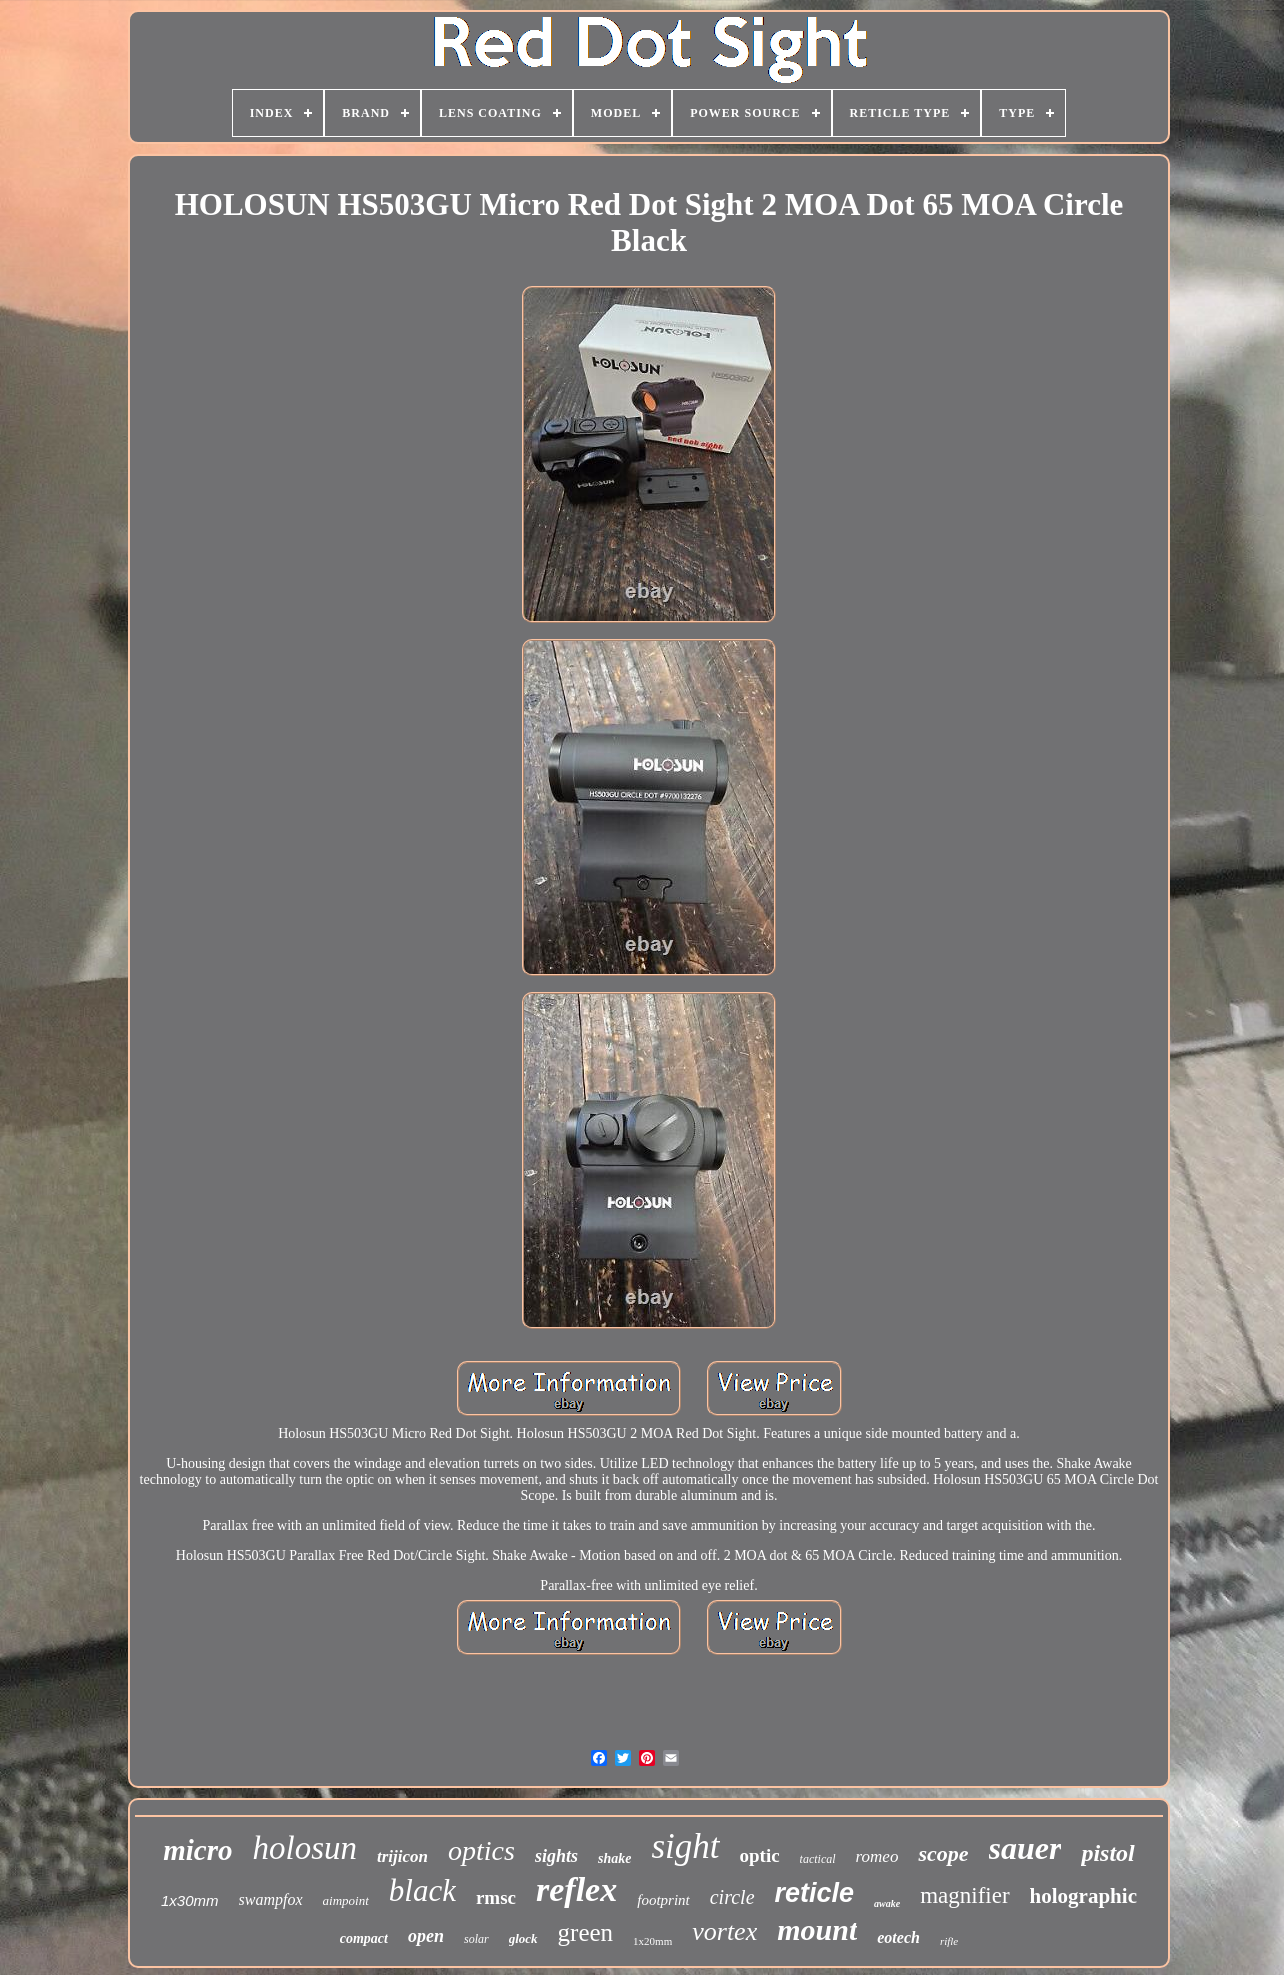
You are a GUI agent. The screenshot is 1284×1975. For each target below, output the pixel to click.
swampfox (271, 1899)
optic (760, 1855)
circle (732, 1897)
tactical (818, 1859)
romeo (877, 1856)
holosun (305, 1848)
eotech (898, 1937)
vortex (724, 1931)
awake (887, 1903)
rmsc (496, 1897)
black (422, 1890)
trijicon (402, 1856)
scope (943, 1853)
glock (523, 1938)
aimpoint (346, 1900)
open (426, 1936)
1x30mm (190, 1900)
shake (614, 1858)
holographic (1083, 1896)
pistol (1107, 1853)
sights (556, 1856)
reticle (815, 1893)
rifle (949, 1941)
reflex (576, 1889)
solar (476, 1939)
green (586, 1932)
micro (197, 1850)
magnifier (964, 1895)
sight (685, 1846)
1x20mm (652, 1941)
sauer (1025, 1848)
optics (481, 1850)
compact (364, 1938)
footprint (663, 1900)
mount (817, 1929)
